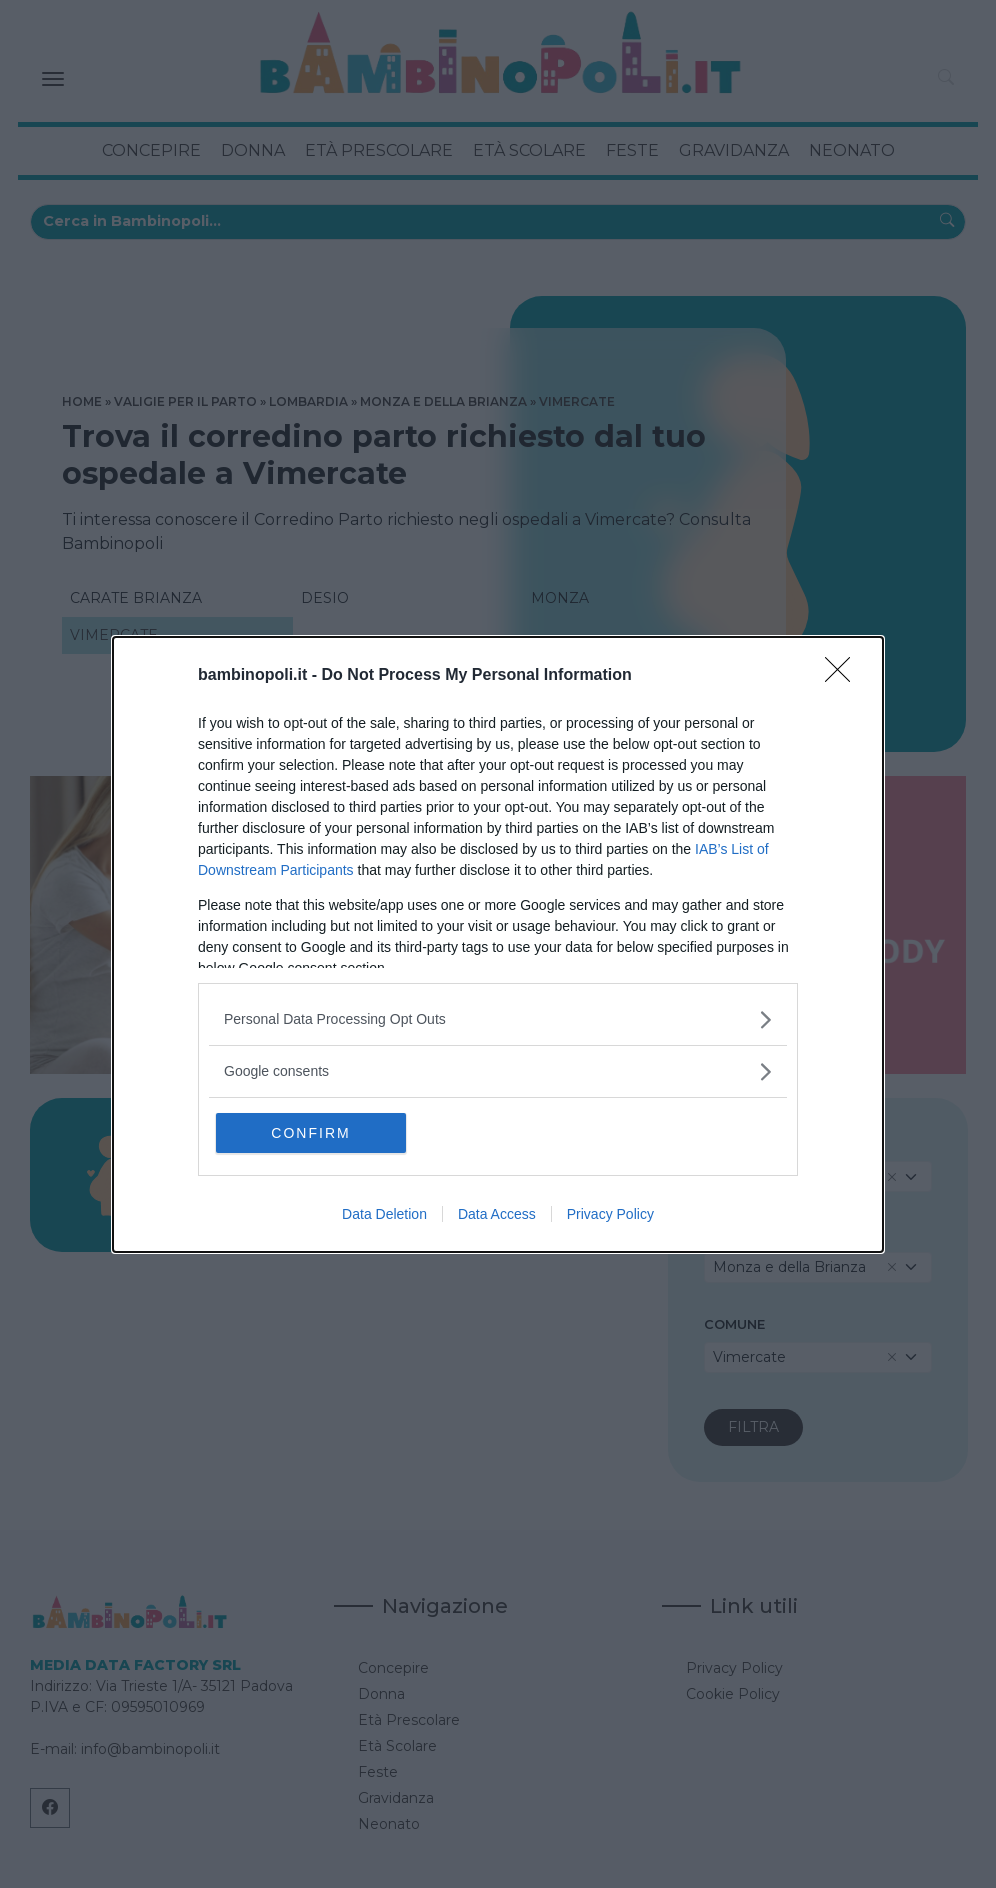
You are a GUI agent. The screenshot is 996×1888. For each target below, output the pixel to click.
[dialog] (498, 944)
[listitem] (498, 1019)
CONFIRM (310, 1133)
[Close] (844, 676)
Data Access (497, 1214)
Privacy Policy (610, 1214)
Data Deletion (384, 1214)
